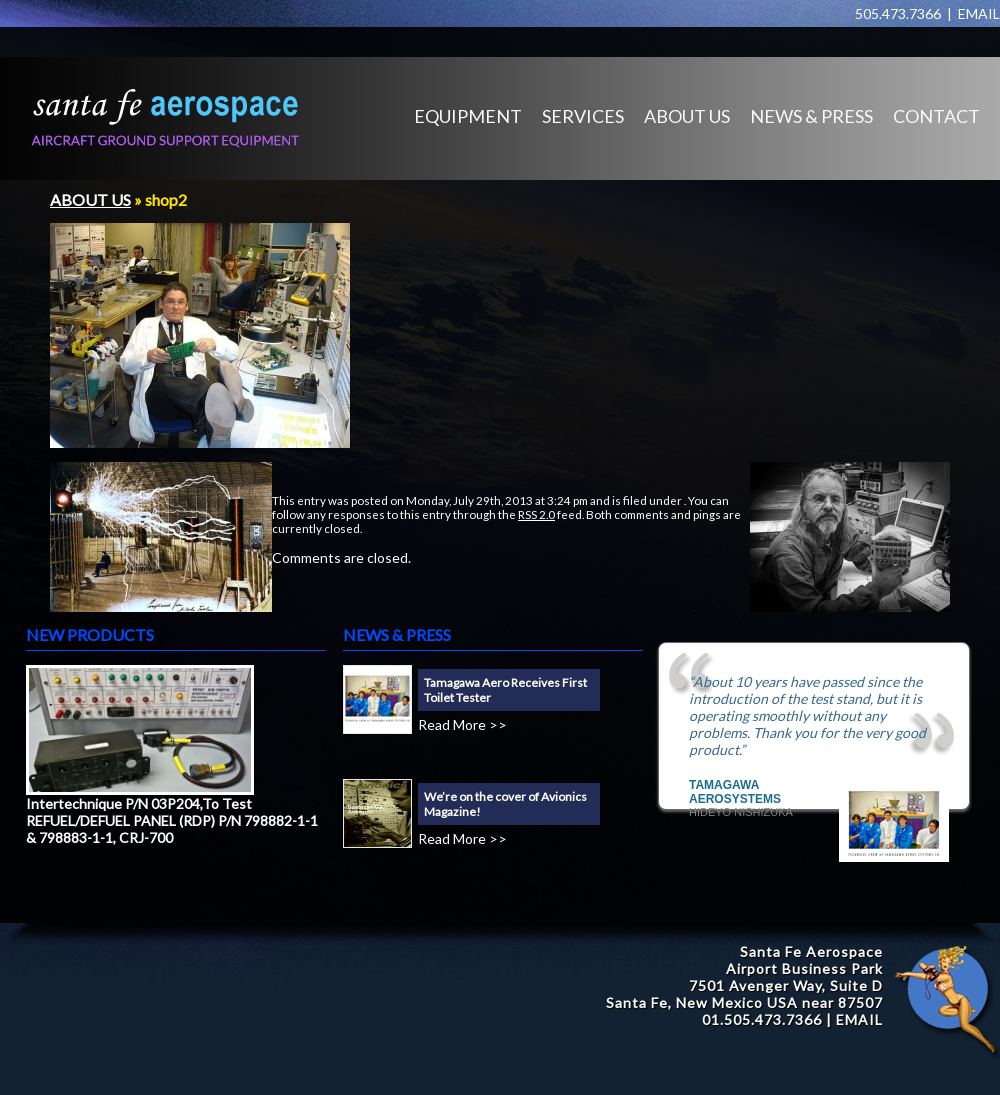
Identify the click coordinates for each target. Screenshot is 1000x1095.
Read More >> (462, 724)
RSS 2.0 (536, 514)
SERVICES (583, 116)
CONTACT (936, 116)
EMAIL (979, 13)
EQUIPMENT (468, 116)
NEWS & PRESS (811, 116)
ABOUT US (687, 116)
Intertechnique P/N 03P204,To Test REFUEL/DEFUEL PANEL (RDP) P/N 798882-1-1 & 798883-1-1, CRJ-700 (172, 820)
